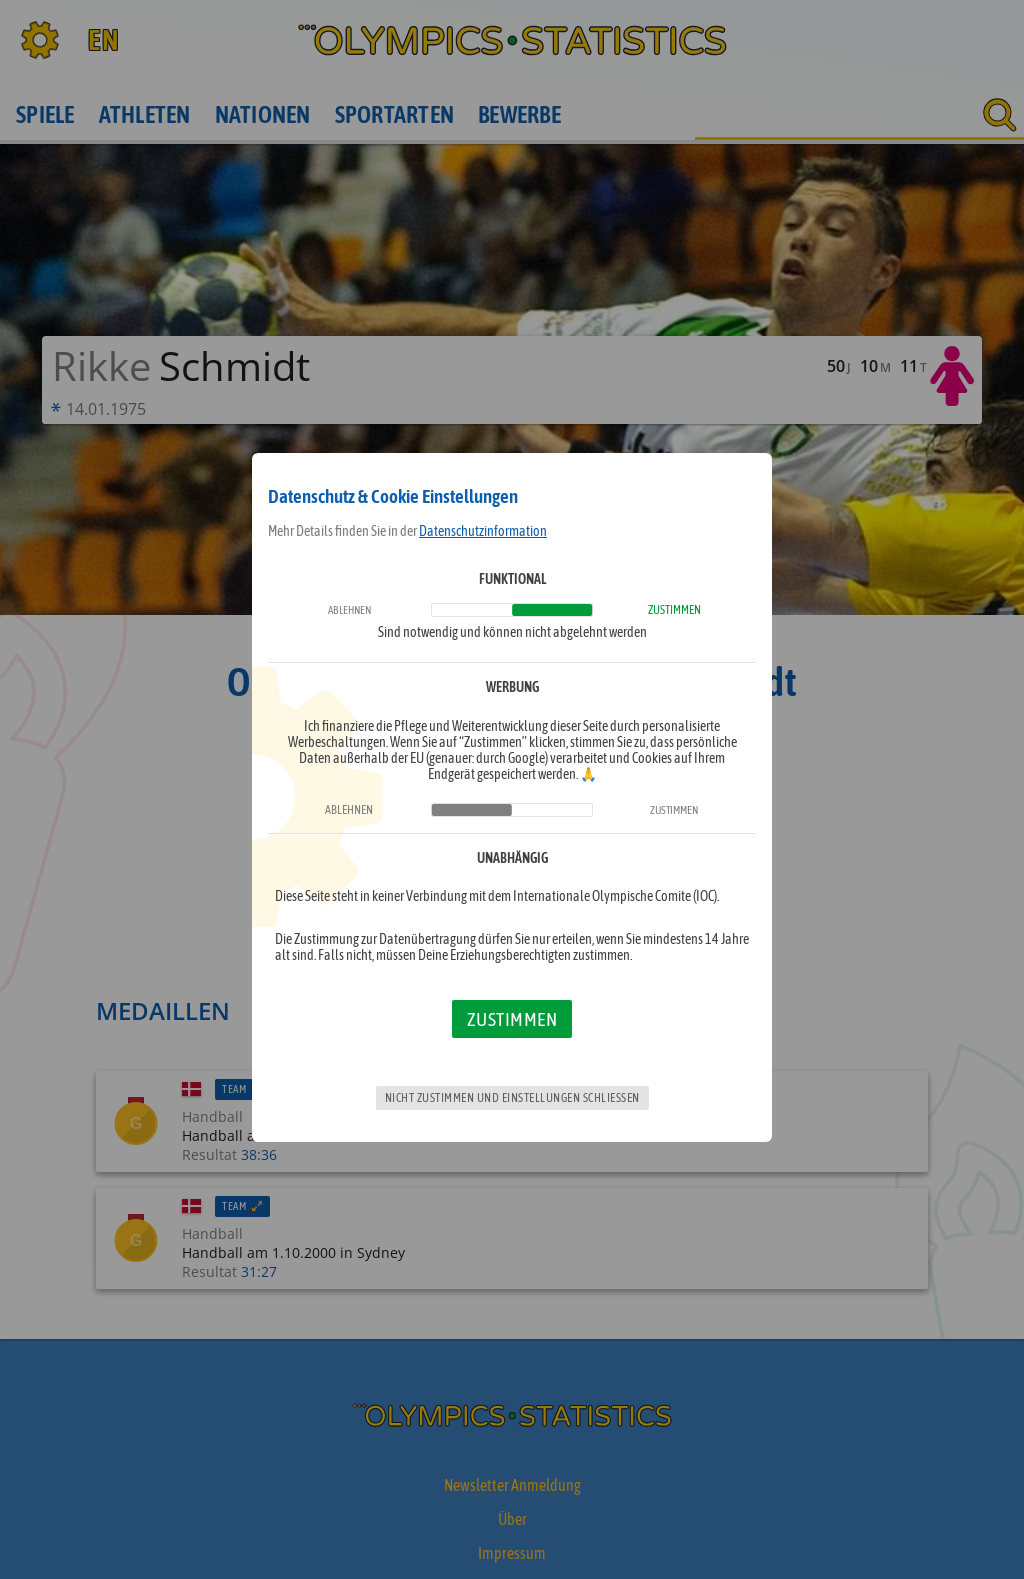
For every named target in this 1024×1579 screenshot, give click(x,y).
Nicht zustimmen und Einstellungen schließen (512, 1098)
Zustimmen (512, 1019)
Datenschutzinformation (483, 531)
